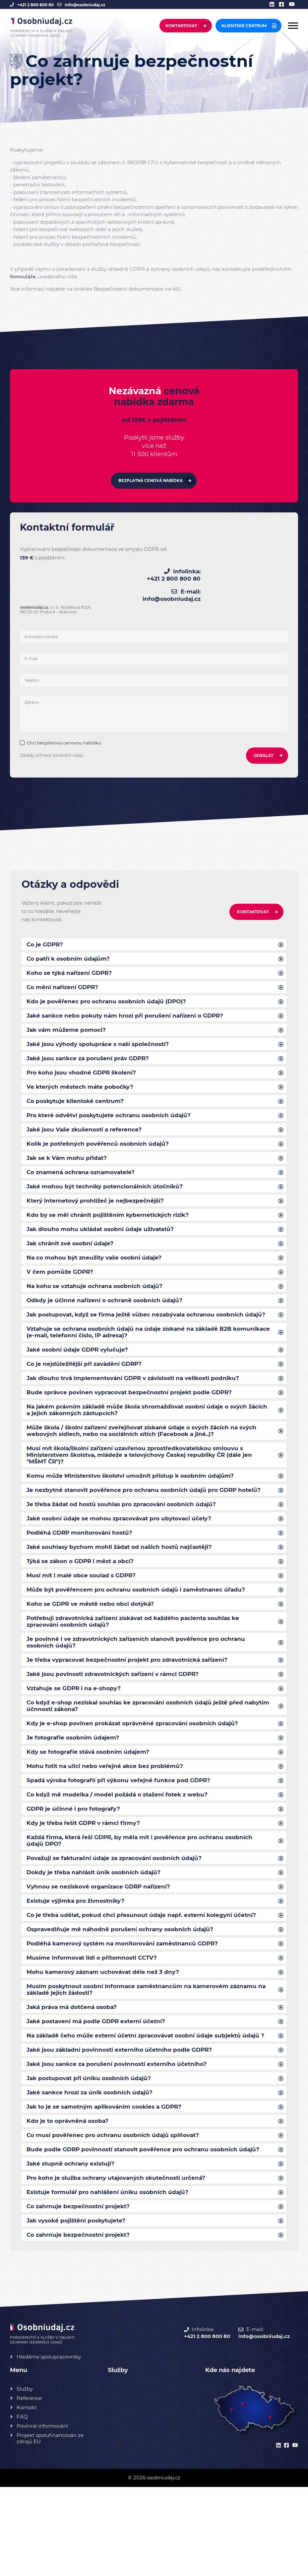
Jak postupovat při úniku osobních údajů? (92, 2152)
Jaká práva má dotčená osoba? (75, 2070)
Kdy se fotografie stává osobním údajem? (91, 1802)
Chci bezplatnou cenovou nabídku (65, 738)
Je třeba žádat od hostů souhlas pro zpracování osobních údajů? (126, 1542)
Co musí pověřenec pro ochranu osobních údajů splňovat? (117, 2212)
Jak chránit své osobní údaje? (72, 1253)
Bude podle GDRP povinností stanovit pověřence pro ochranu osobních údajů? (137, 2230)
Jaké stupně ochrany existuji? (73, 2249)
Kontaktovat (181, 26)
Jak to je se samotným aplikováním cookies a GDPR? (109, 2182)
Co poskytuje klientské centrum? (78, 1104)
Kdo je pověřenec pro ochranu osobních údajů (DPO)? (110, 1000)
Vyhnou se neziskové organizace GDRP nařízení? (102, 1944)
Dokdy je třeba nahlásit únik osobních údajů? (97, 1929)
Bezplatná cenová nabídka (150, 494)
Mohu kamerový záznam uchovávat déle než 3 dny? (107, 2033)
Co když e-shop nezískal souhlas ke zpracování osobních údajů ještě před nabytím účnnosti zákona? (140, 1754)
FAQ (22, 2506)
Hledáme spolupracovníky (49, 2446)
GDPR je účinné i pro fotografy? (76, 1862)
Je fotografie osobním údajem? (75, 1787)
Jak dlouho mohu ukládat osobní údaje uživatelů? (104, 1238)
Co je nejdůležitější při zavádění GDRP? (87, 1387)
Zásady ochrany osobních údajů (53, 750)
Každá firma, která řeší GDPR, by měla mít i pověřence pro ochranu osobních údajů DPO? (146, 1895)
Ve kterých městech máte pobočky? (83, 1089)
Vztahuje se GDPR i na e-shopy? (76, 1736)
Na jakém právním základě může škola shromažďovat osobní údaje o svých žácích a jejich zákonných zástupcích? (143, 1435)
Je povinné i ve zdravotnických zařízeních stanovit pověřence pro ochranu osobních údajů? (142, 1687)
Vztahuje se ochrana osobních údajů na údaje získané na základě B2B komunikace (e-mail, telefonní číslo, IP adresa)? (134, 1353)
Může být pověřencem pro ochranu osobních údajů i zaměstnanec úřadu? (141, 1632)
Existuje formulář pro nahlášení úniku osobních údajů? (111, 2278)
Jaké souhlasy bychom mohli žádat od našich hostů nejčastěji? (124, 1587)
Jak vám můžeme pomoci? (68, 1029)
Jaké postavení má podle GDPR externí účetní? (99, 2085)
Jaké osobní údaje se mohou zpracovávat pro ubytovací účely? (124, 1557)
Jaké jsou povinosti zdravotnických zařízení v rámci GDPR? (118, 1721)
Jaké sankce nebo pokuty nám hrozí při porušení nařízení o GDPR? (130, 1015)
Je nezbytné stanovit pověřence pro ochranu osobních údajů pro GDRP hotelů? (137, 1524)
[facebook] (283, 5)
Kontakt (26, 2496)
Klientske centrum (244, 26)
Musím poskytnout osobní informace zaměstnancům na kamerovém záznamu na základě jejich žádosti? (148, 2052)
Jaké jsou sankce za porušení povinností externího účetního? (121, 2137)
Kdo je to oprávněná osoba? (70, 2197)
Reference (29, 2487)
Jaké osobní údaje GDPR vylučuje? (80, 1372)
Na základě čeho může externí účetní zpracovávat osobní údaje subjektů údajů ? (139, 2104)
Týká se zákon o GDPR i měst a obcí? (84, 1602)
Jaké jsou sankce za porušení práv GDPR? (91, 1059)
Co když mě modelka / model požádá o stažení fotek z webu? (121, 1847)
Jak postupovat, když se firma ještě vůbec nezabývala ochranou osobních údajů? (141, 1331)
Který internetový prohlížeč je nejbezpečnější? (98, 1208)
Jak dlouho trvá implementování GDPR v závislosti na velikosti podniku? (139, 1402)
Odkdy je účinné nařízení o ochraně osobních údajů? (108, 1312)
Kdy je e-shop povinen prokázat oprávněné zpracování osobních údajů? (137, 1773)
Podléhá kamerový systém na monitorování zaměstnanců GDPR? (128, 2003)
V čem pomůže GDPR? (61, 1283)
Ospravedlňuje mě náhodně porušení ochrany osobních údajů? (124, 1988)
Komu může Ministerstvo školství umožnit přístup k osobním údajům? (136, 1505)
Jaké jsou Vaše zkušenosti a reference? (87, 1134)
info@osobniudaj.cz (85, 4)
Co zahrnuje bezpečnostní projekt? (81, 2293)
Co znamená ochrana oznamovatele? (84, 1178)
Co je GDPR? (46, 940)
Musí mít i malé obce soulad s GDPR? (84, 1617)
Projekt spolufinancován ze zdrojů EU (50, 2527)
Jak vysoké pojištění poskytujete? (79, 2308)
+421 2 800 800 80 (35, 4)
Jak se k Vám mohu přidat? (69, 1164)
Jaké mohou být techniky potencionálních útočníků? (108, 1193)
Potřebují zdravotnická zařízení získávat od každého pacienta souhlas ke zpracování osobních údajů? (139, 1665)
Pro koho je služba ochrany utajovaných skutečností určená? (121, 2263)
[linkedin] (274, 5)
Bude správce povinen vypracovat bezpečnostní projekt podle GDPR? (135, 1416)
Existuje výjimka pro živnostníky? (79, 1959)
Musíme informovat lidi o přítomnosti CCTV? (95, 2018)
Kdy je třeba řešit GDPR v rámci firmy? (87, 1877)
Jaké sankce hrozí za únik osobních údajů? (93, 2167)
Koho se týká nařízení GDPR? (72, 970)
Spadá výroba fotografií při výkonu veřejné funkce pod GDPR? (123, 1832)
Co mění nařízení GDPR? (64, 985)
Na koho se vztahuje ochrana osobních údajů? (98, 1298)
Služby (25, 2478)
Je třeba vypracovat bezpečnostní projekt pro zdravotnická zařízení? (133, 1706)
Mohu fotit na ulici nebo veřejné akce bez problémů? (108, 1817)
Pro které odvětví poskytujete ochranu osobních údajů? (113, 1119)
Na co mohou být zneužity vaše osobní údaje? (98, 1268)
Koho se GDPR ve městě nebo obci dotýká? (93, 1646)
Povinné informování (42, 2515)
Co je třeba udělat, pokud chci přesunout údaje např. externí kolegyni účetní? (147, 1974)
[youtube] (293, 5)
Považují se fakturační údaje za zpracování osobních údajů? (119, 1914)
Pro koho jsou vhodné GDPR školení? (84, 1074)
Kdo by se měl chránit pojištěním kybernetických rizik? (112, 1223)
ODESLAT (262, 751)
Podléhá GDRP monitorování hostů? (83, 1572)
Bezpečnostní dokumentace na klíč (137, 289)
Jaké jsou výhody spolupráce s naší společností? (102, 1044)
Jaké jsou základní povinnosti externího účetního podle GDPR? (124, 2122)
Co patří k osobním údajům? (70, 955)
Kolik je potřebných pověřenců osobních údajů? (101, 1149)
